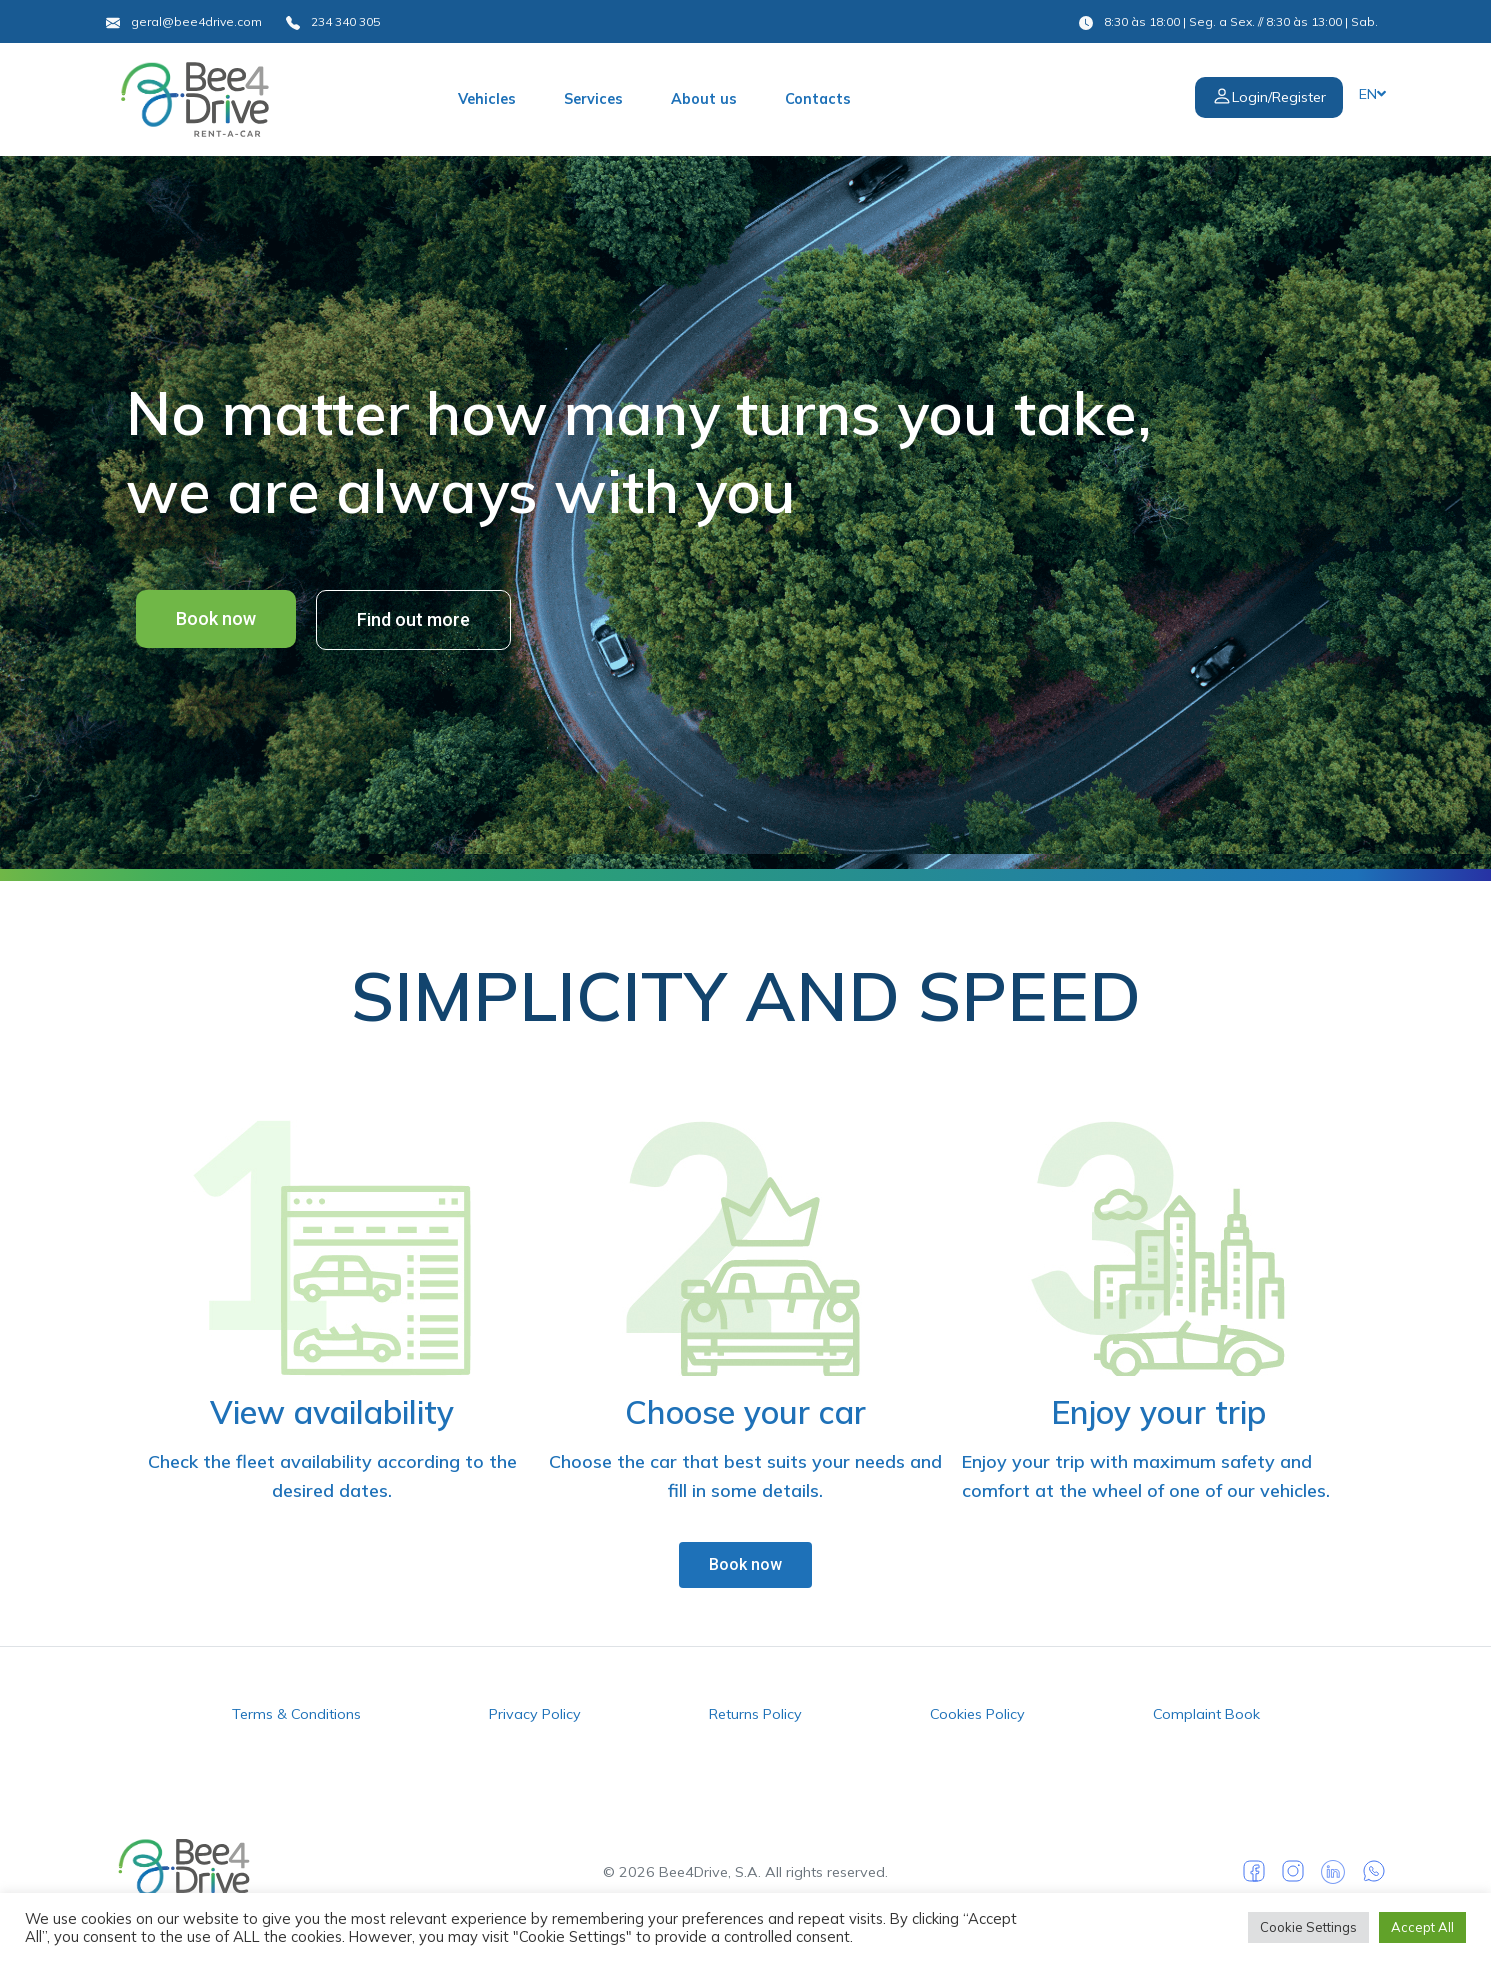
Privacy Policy (535, 1714)
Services (593, 99)
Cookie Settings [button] (1308, 1927)
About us (704, 99)
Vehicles (487, 99)
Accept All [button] (1422, 1927)
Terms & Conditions (296, 1714)
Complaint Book (1206, 1714)
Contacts (818, 99)
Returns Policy (755, 1714)
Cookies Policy (977, 1714)
